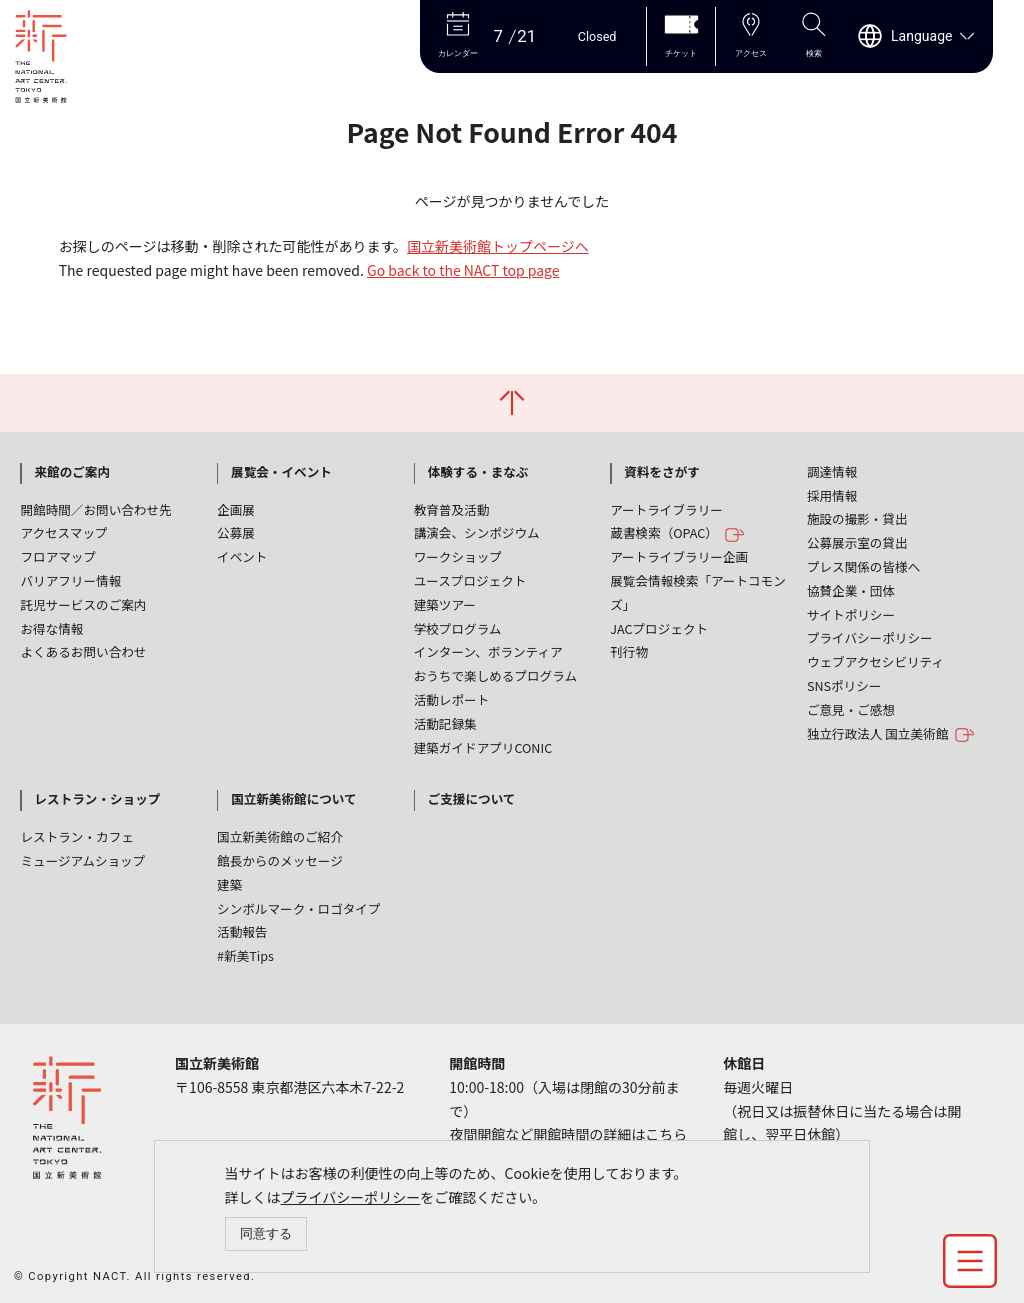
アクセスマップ (63, 532)
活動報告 (242, 931)
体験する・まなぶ (478, 471)
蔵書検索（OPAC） (677, 533)
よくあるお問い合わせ (83, 651)
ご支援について (472, 798)
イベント (242, 556)
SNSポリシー (844, 685)
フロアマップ (58, 556)
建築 (229, 884)
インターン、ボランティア (488, 651)
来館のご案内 (72, 471)
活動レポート (452, 699)
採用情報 (832, 495)
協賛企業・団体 (851, 590)
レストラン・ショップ (97, 798)
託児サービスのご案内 (83, 604)
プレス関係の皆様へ (863, 566)
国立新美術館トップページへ (498, 246)
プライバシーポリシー (351, 1197)
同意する (266, 1233)
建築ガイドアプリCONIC (483, 747)
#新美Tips (245, 955)
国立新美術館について (294, 798)
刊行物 (629, 651)
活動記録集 (445, 723)
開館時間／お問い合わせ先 (95, 509)
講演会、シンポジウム (477, 532)
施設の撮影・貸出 (857, 518)
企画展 (236, 509)
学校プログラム (458, 628)
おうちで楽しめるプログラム (495, 675)
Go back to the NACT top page (463, 270)
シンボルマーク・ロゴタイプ (298, 908)
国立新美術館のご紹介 (280, 836)
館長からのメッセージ (280, 860)
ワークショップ (458, 556)
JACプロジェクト (659, 628)
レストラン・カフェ (76, 836)
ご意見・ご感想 (851, 709)
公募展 (236, 532)
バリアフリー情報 (70, 580)
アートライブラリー (666, 509)
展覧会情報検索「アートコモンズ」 (698, 592)
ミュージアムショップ (82, 860)
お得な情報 (51, 628)
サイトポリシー (851, 614)
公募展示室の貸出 (857, 542)
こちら (666, 1134)
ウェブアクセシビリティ (875, 661)
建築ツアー (445, 604)
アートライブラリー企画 (679, 556)
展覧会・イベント (281, 471)
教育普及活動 (452, 509)
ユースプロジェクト (470, 580)
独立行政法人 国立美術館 (891, 734)
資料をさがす (662, 471)
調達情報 (832, 471)
